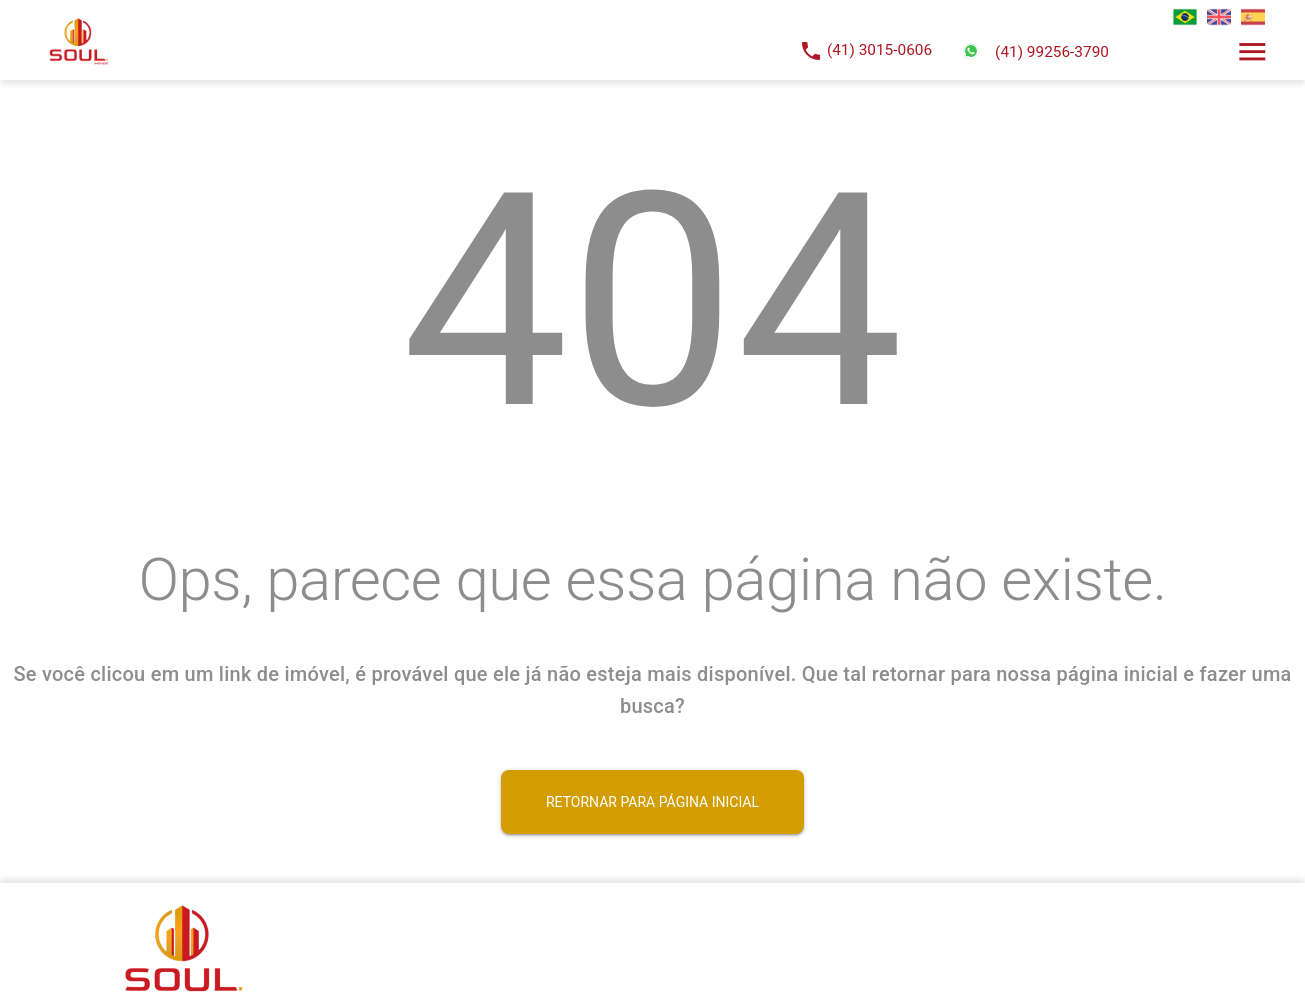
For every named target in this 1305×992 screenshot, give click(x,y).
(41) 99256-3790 (1052, 52)
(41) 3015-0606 (879, 50)
